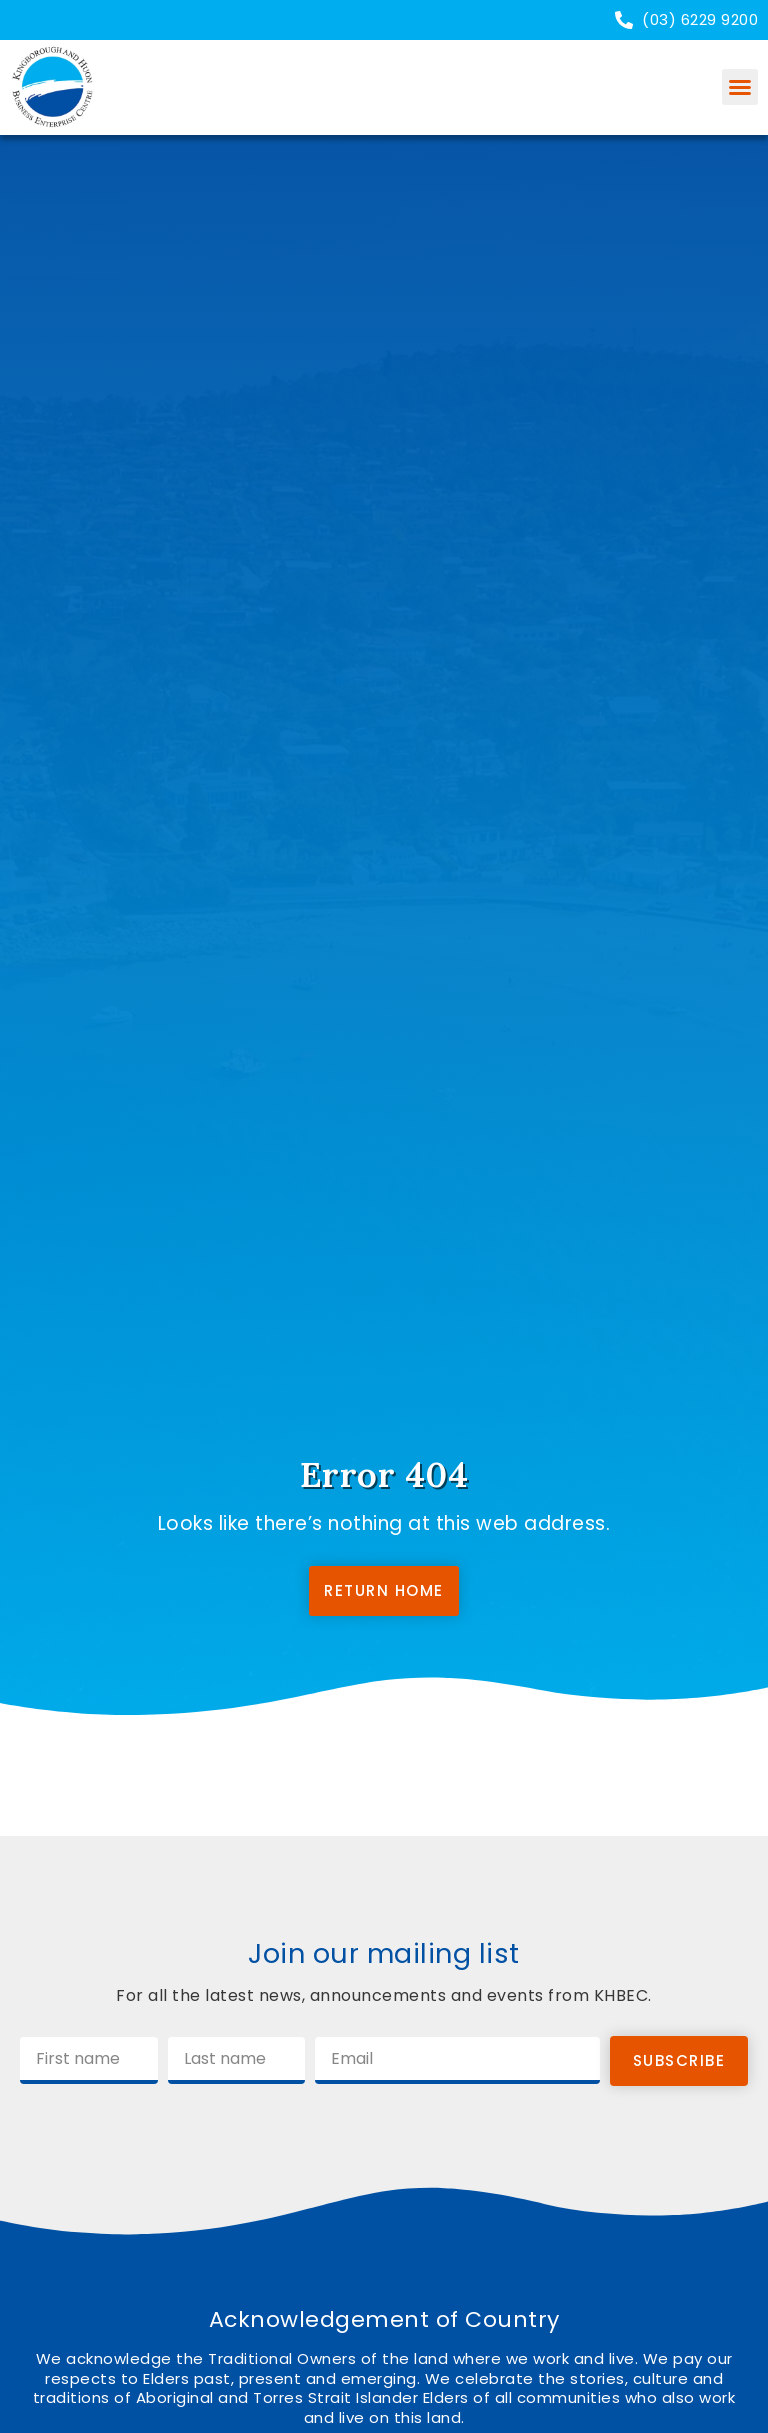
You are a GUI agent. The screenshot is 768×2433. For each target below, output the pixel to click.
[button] (740, 87)
